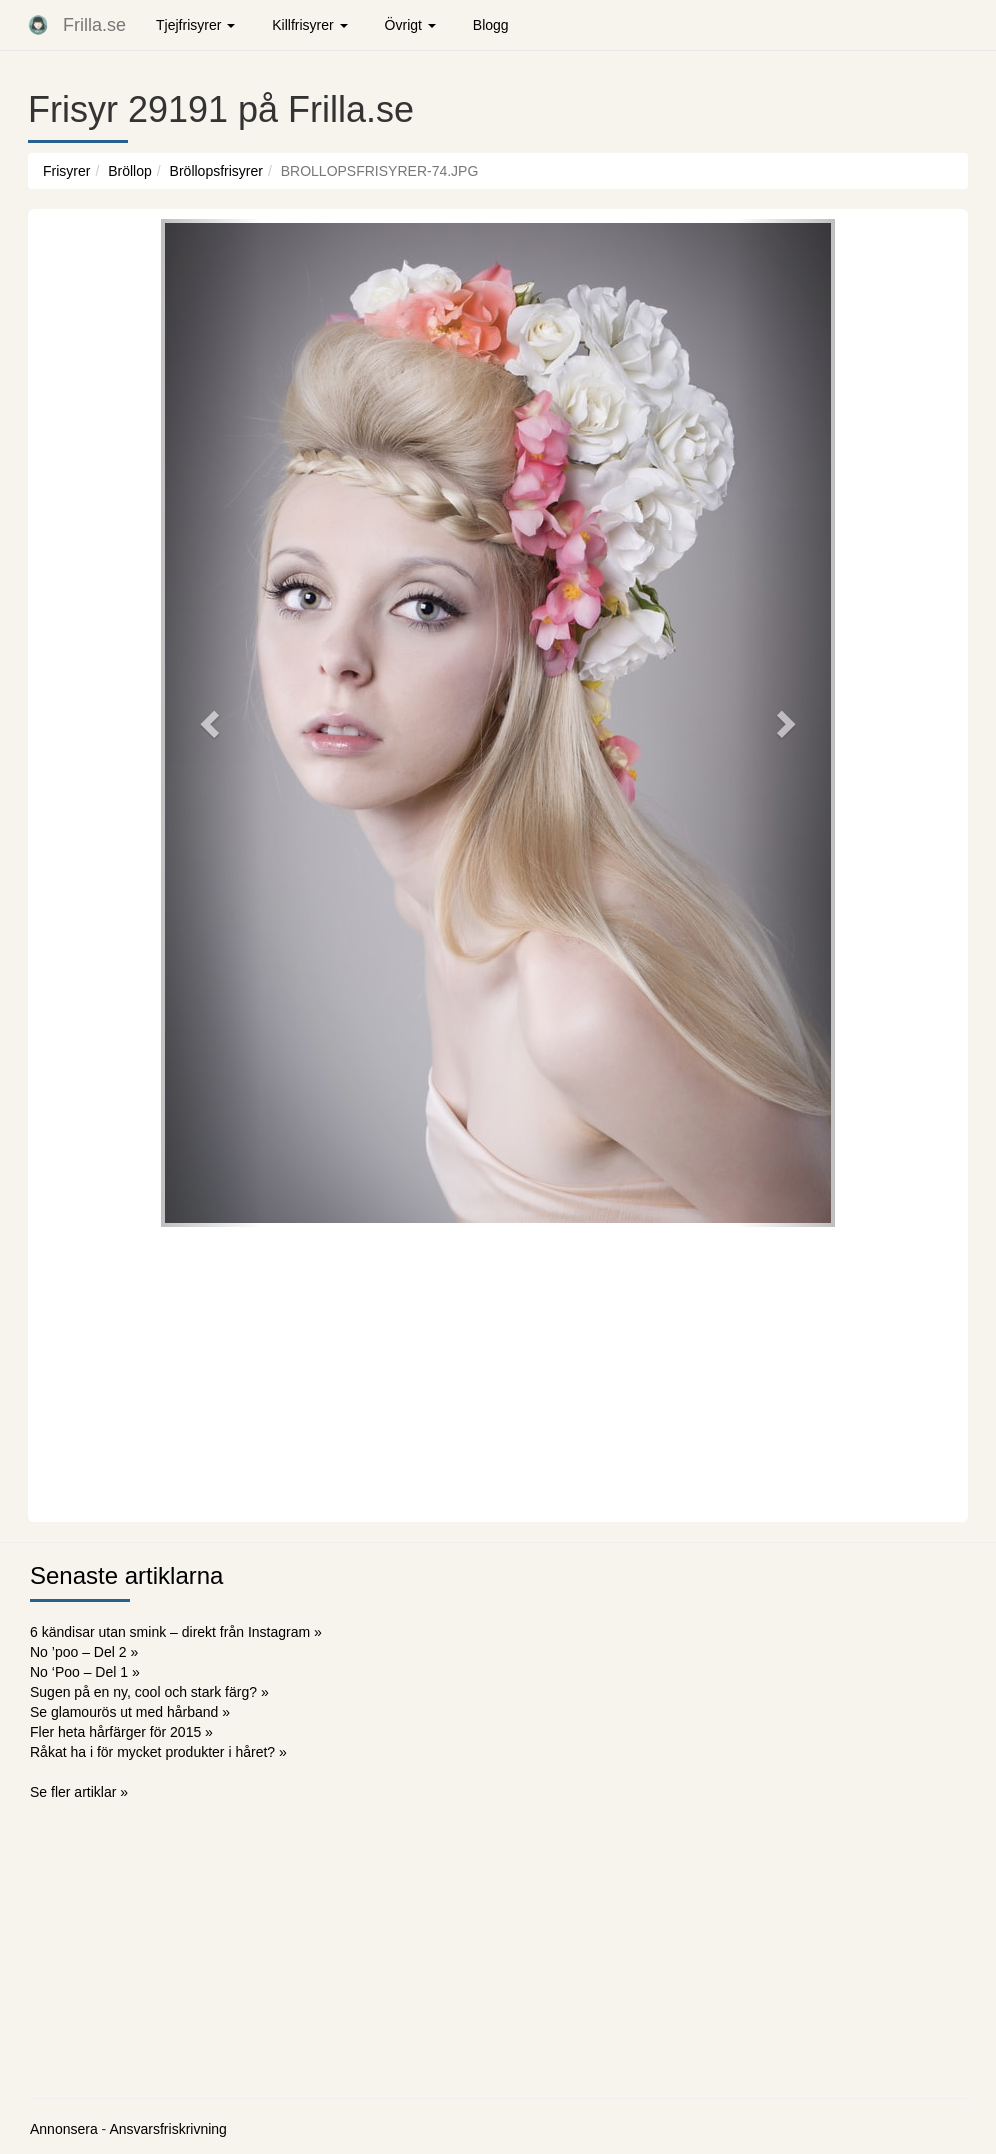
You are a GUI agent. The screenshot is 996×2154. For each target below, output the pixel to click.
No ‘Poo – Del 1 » (85, 1672)
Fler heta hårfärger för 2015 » (121, 1732)
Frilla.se (94, 25)
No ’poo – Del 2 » (84, 1652)
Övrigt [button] (410, 25)
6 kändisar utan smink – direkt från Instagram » (176, 1632)
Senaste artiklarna (126, 1575)
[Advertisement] (498, 1372)
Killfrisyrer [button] (309, 25)
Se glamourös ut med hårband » (130, 1712)
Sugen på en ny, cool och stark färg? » (149, 1692)
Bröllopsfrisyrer (216, 171)
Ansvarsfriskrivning (167, 2129)
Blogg (491, 25)
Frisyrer (66, 171)
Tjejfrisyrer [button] (195, 25)
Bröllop (130, 171)
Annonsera (64, 2129)
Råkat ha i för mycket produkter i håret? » (158, 1752)
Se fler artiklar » (79, 1792)
